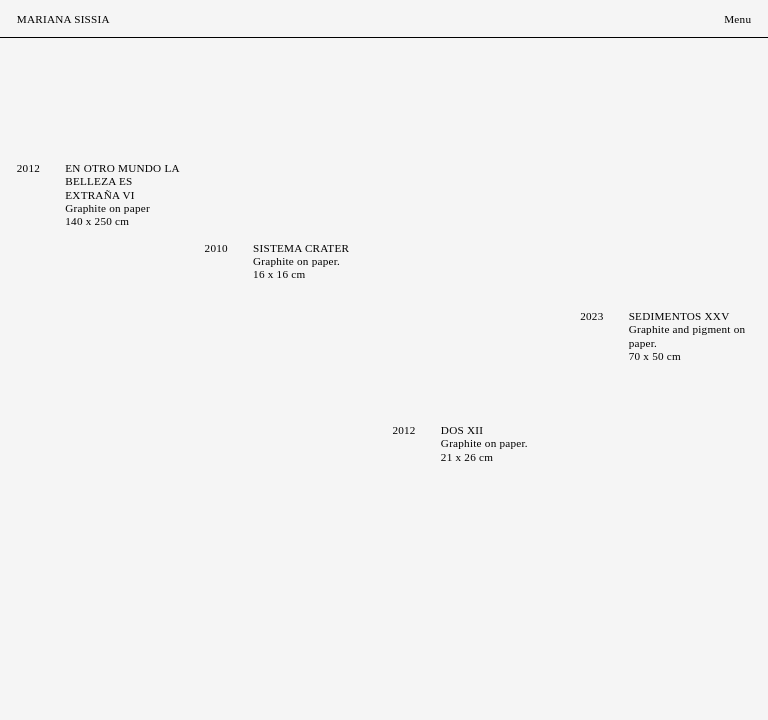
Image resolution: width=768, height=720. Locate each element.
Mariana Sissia (63, 19)
